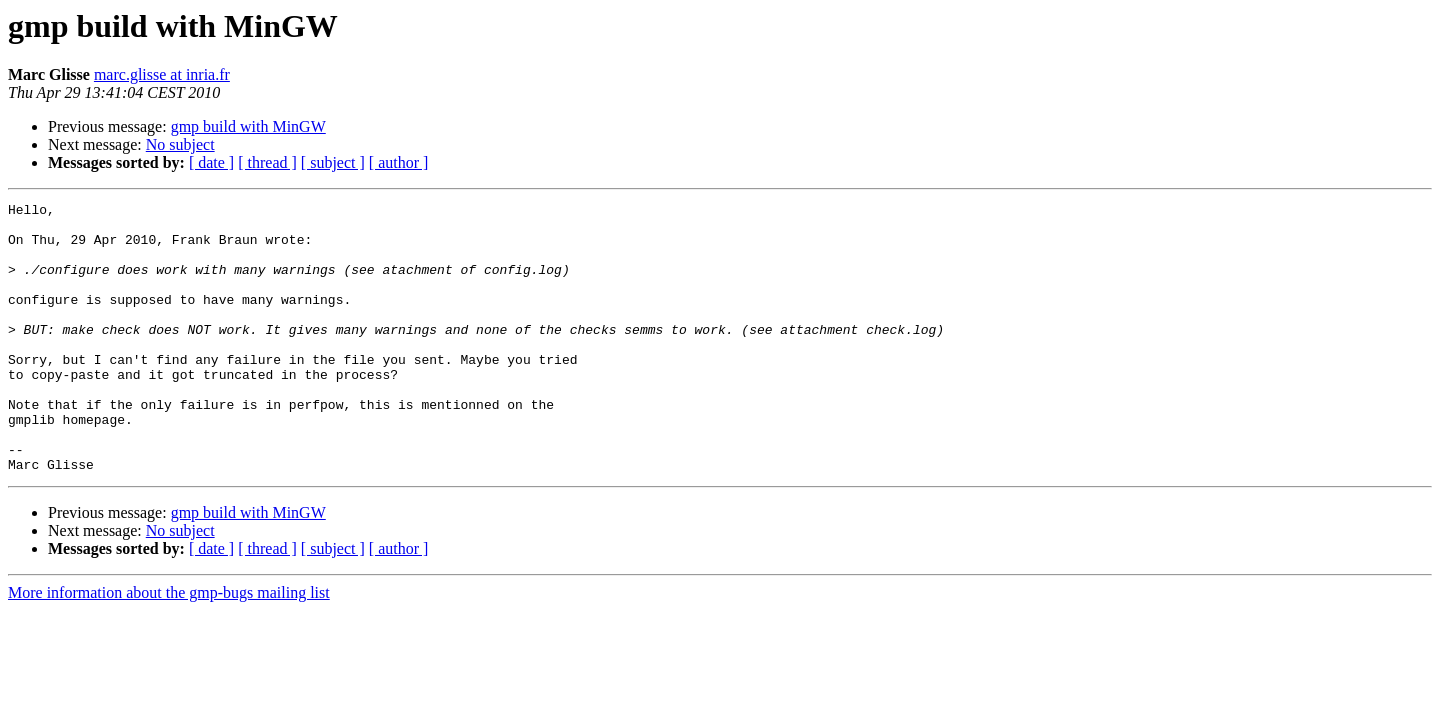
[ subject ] (333, 162)
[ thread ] (267, 162)
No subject (180, 144)
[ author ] (399, 162)
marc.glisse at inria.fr (162, 74)
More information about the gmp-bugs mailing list (169, 646)
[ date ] (211, 162)
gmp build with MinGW (248, 126)
